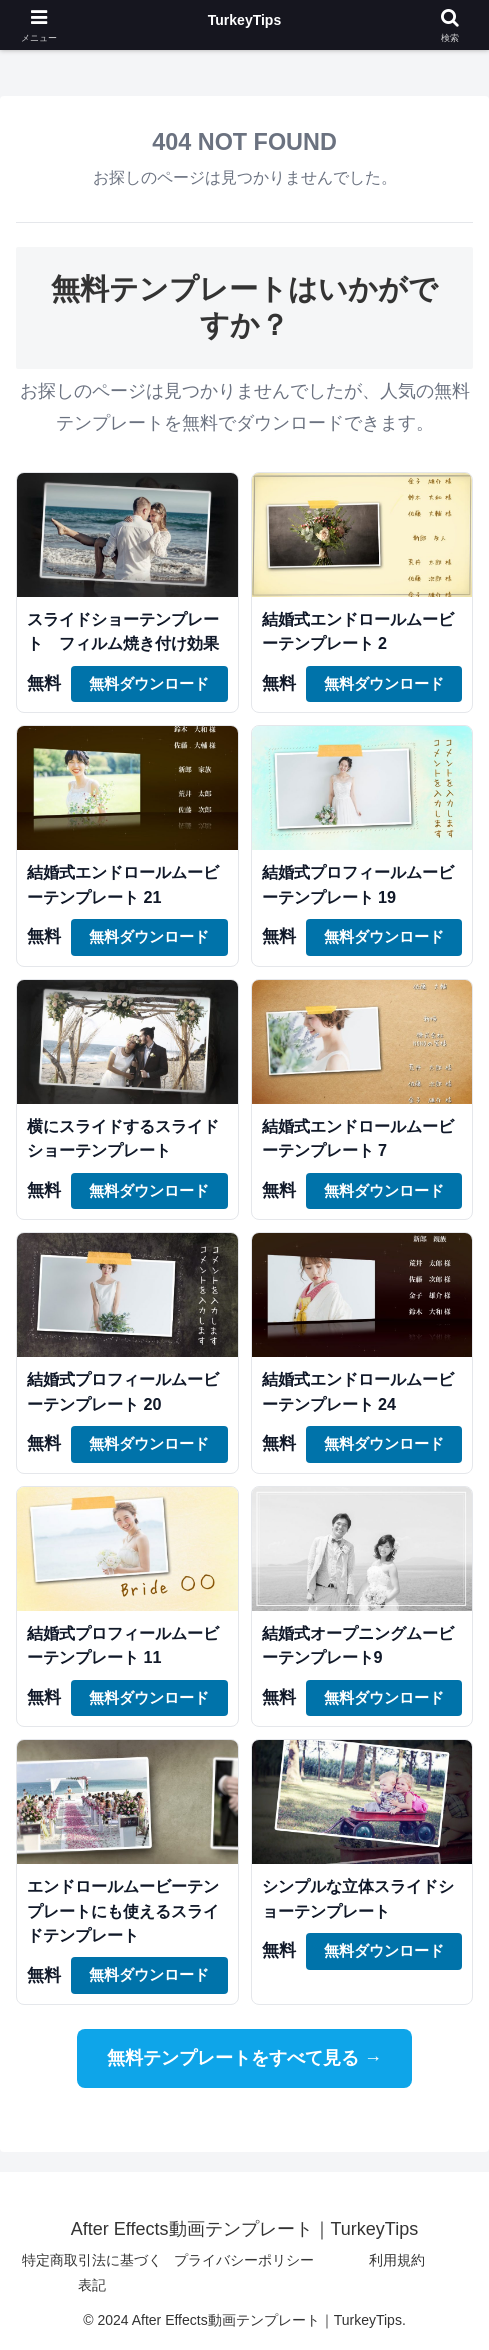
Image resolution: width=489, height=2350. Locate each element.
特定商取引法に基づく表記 (92, 2272)
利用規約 (397, 2260)
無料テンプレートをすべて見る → (244, 2058)
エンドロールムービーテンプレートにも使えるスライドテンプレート (123, 1910)
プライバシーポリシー (244, 2260)
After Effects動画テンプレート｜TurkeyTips (244, 25)
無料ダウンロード (149, 683)
